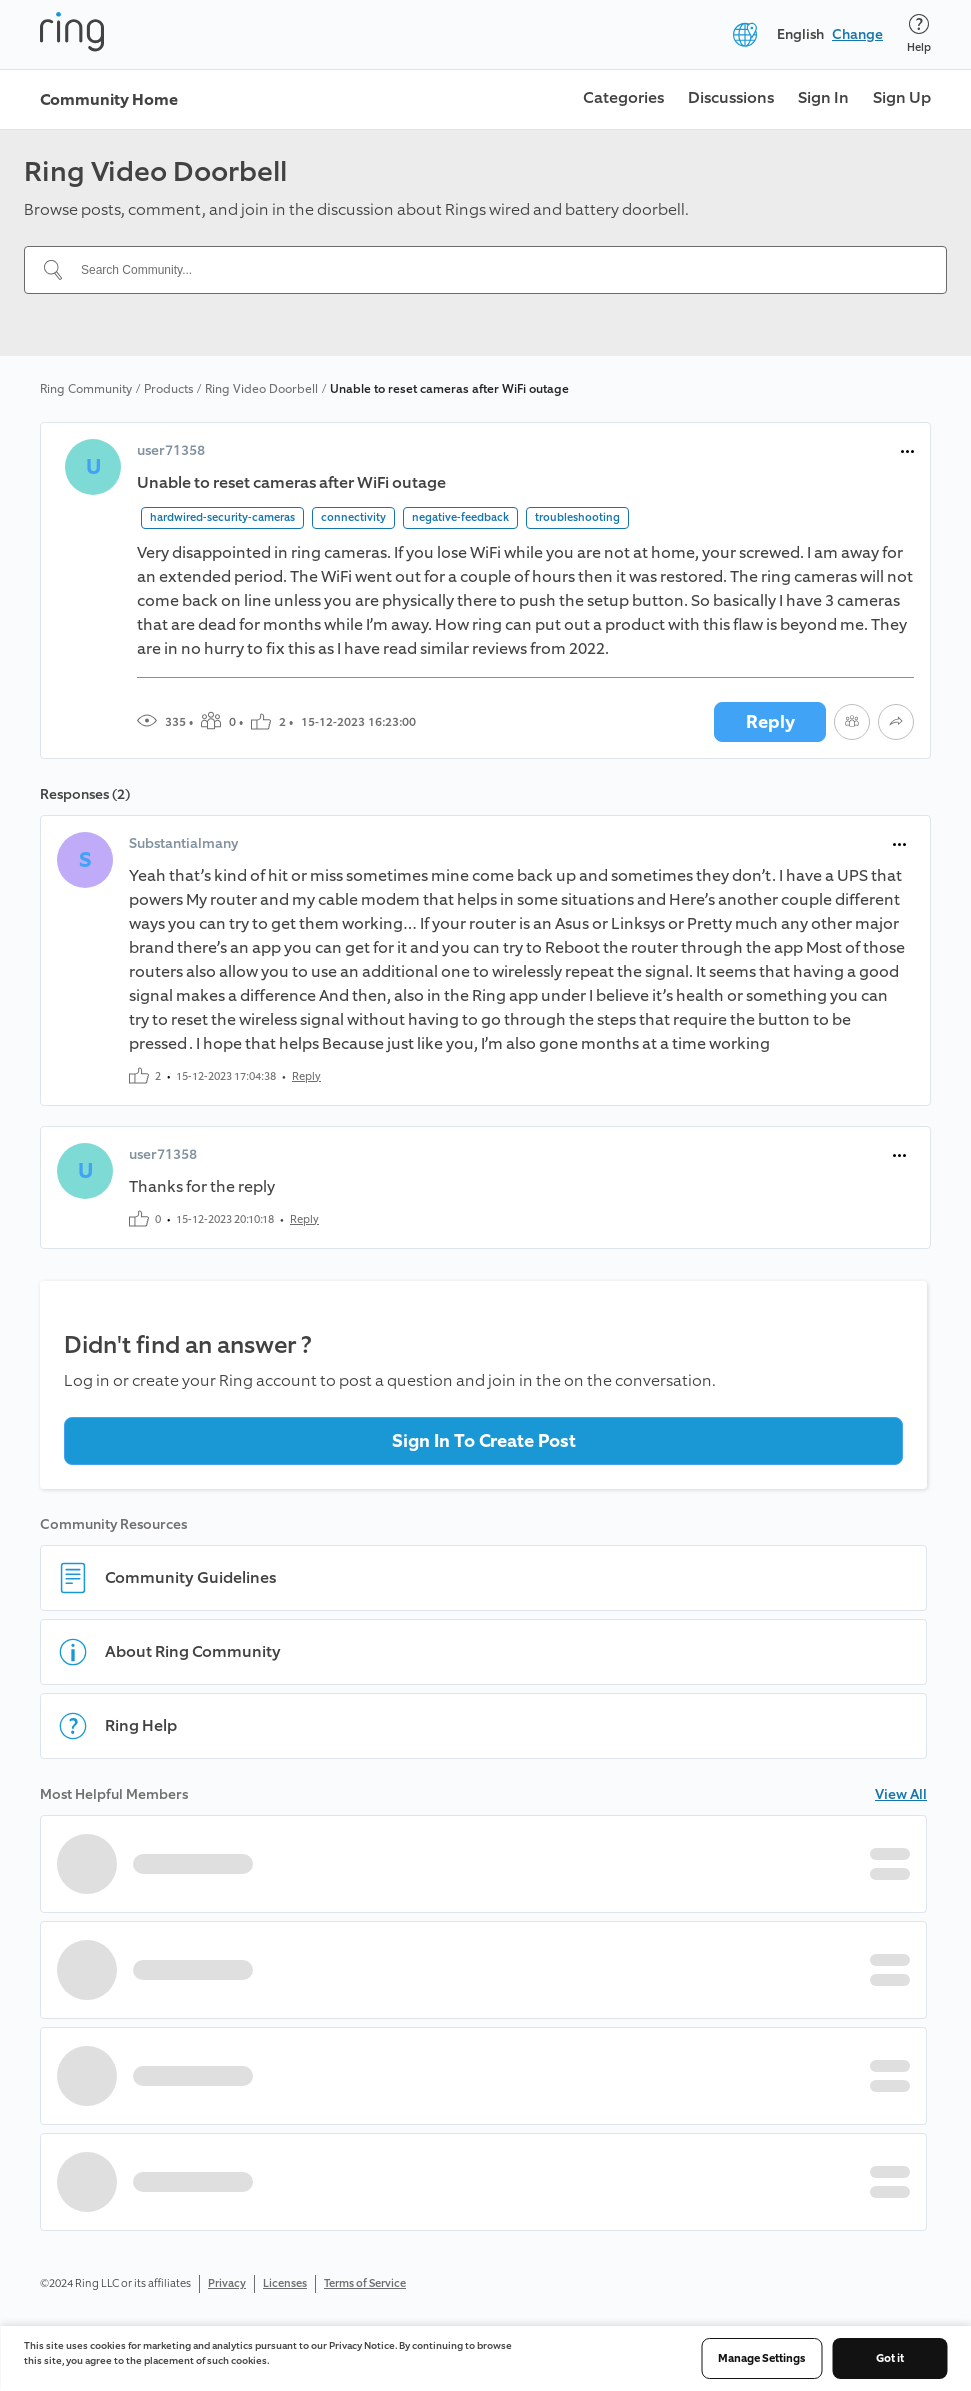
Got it (890, 2358)
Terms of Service (365, 2283)
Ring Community (86, 389)
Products (168, 389)
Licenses (285, 2283)
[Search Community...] (497, 270)
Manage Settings (761, 2358)
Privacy (227, 2283)
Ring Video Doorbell (261, 389)
